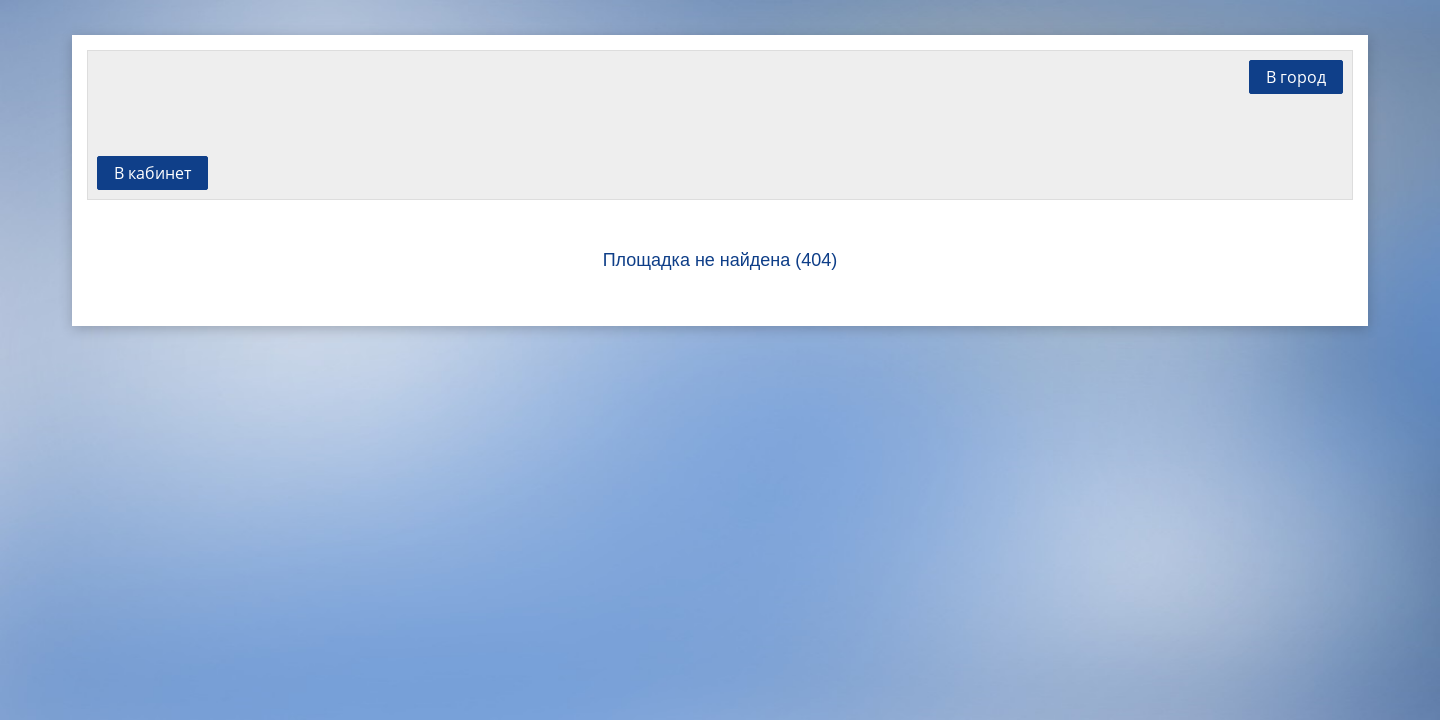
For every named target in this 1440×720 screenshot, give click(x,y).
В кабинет (152, 173)
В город (1296, 77)
